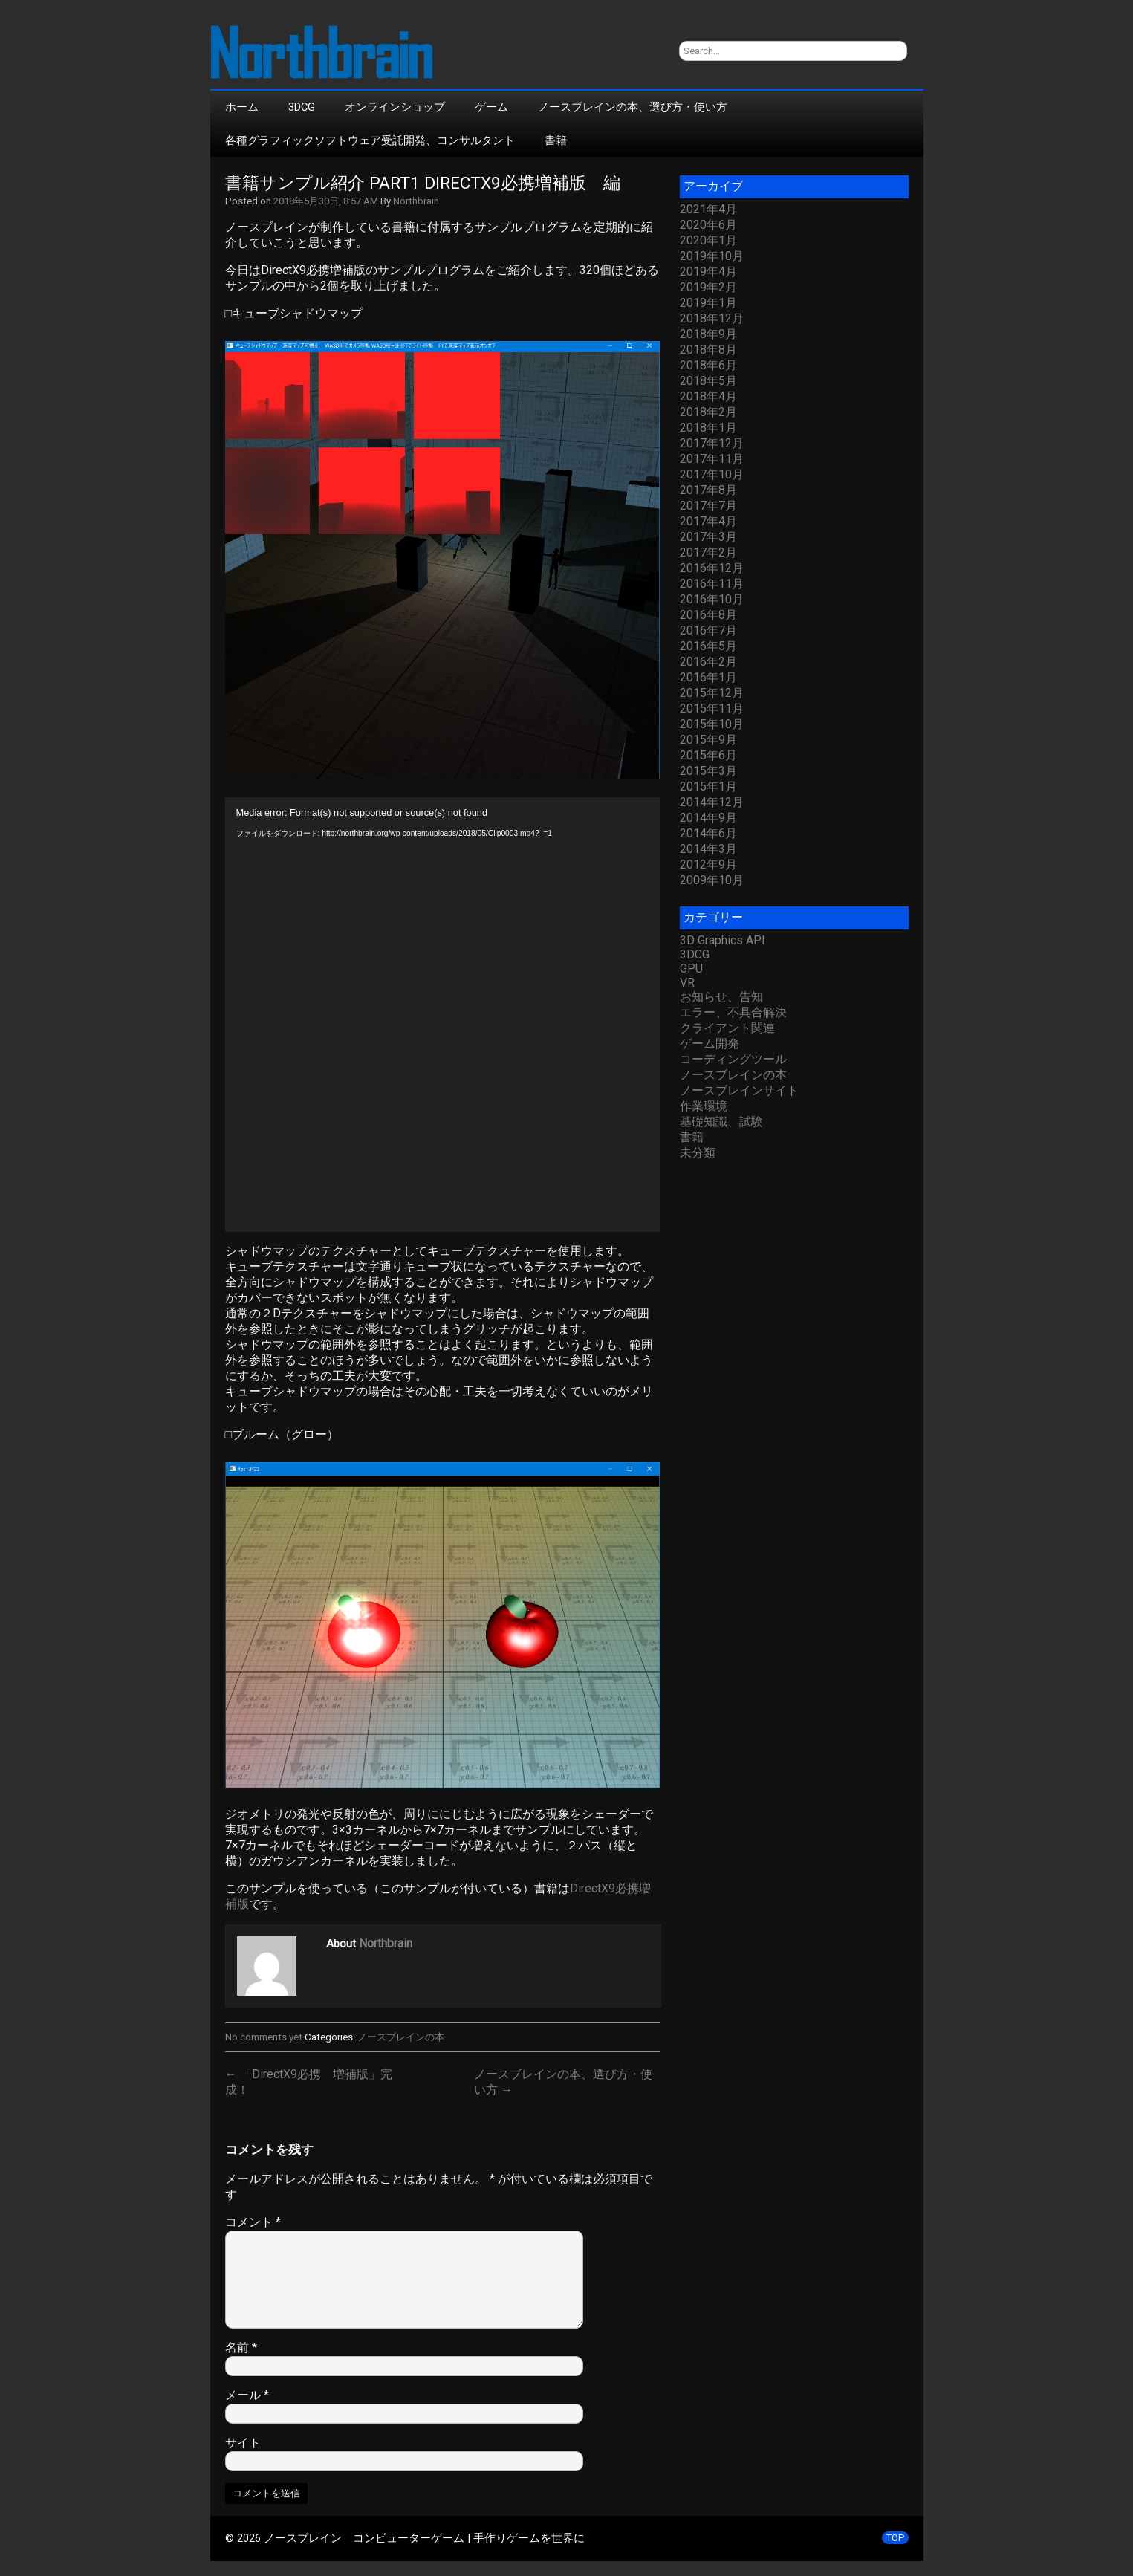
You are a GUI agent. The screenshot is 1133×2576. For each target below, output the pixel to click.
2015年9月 (708, 740)
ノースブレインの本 (400, 2037)
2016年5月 (708, 646)
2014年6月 (708, 833)
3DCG (301, 107)
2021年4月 (708, 209)
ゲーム (491, 107)
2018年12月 (712, 318)
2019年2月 (708, 287)
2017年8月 (708, 490)
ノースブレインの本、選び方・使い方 (632, 107)
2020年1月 (708, 240)
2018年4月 (708, 396)
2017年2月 (708, 552)
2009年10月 (712, 880)
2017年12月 (712, 443)
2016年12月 (712, 568)
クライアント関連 (727, 1028)
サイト (243, 2443)
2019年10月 (712, 256)
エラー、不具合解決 (733, 1012)
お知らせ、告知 (721, 997)
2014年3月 (708, 849)
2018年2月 (708, 412)
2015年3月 (708, 771)
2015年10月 (712, 724)
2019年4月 (708, 272)
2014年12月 (712, 802)
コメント (253, 2222)
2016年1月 (708, 677)
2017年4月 (708, 521)
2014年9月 (708, 818)
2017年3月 (708, 537)
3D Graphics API (722, 940)
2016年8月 (708, 615)
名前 (241, 2347)
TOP (895, 2537)
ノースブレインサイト (739, 1090)
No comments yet (263, 2037)
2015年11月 (712, 708)
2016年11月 (712, 584)
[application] (442, 1014)
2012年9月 (708, 864)
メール (247, 2395)
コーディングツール (733, 1059)
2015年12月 (712, 693)
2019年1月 (708, 303)
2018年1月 (708, 428)
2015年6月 (708, 755)
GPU (691, 968)
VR (687, 983)
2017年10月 (712, 474)
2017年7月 (708, 506)
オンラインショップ (395, 107)
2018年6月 (708, 365)
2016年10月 (712, 599)
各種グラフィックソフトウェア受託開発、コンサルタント (370, 140)
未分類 (697, 1153)
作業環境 (703, 1106)
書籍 (556, 140)
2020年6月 (708, 225)
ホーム (242, 107)
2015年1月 (708, 786)
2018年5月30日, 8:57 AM (325, 201)
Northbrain (416, 201)
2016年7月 (708, 630)
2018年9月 (708, 334)
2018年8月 (708, 350)
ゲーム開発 (709, 1043)
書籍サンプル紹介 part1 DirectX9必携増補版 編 (422, 183)
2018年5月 (708, 381)
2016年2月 (708, 662)
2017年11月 (712, 459)
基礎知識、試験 (721, 1122)
